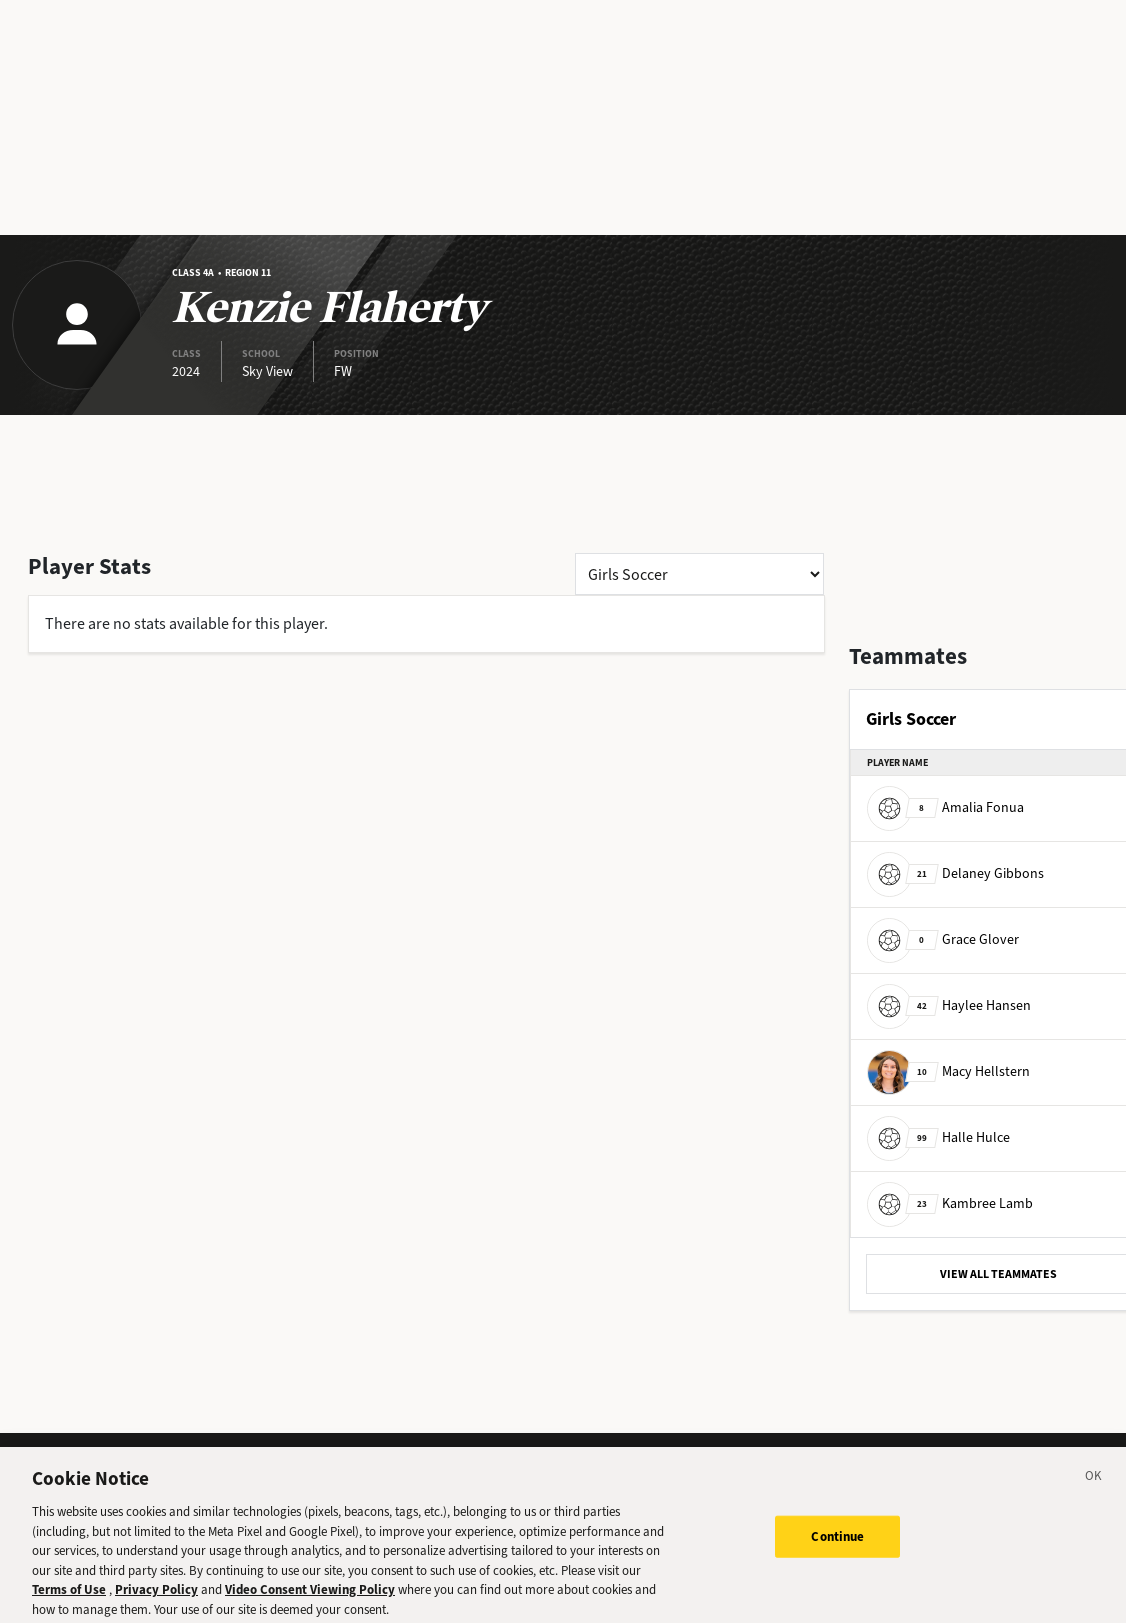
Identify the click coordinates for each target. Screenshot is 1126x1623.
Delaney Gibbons (955, 873)
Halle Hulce (938, 1137)
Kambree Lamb (950, 1203)
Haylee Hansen (949, 1005)
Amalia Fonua (945, 807)
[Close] (1094, 1490)
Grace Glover (943, 939)
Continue (837, 1547)
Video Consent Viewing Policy (310, 1600)
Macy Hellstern (948, 1071)
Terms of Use (69, 1600)
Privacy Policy (156, 1600)
